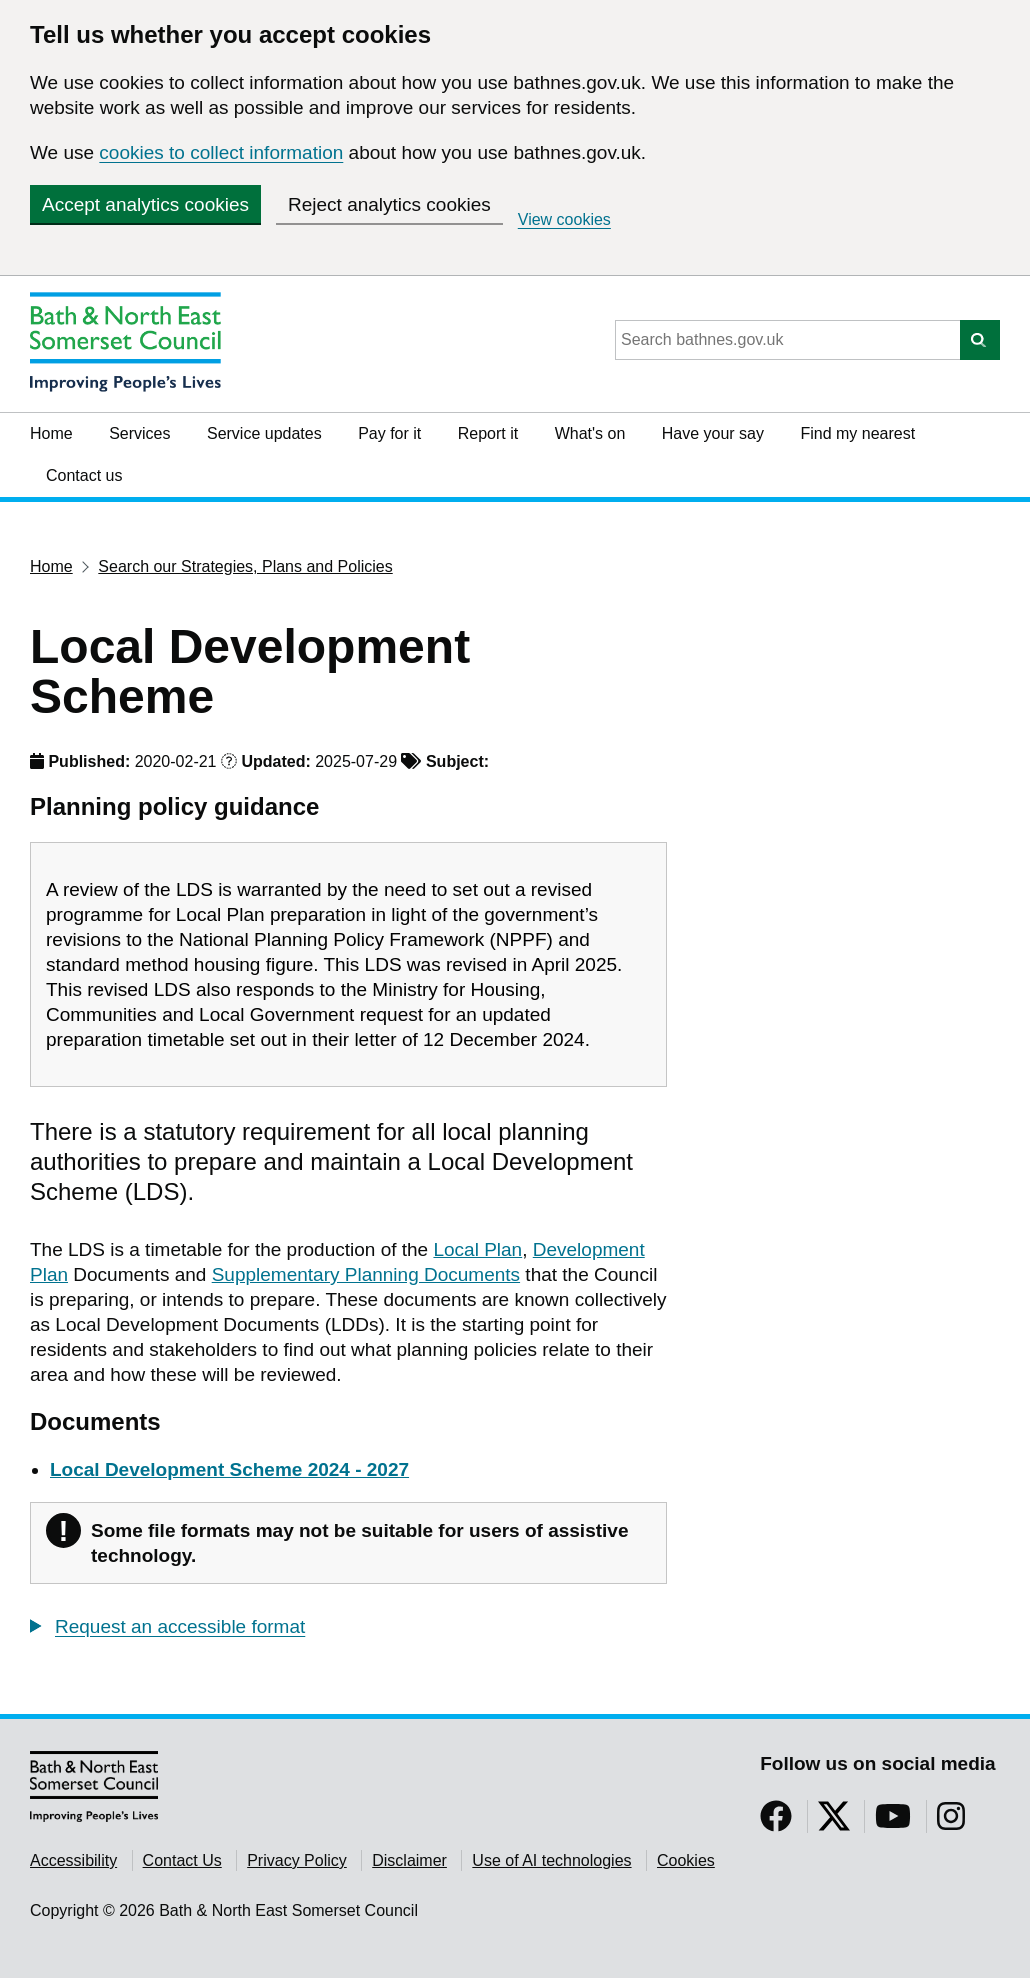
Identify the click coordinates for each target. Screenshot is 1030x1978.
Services (139, 433)
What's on (590, 433)
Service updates (264, 433)
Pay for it (389, 433)
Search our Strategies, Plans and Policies (245, 566)
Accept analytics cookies (145, 204)
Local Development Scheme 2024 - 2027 (229, 1469)
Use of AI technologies (551, 1860)
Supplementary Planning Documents (366, 1274)
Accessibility (73, 1860)
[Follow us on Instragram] (951, 1822)
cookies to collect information (221, 152)
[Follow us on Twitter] (834, 1822)
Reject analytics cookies (389, 204)
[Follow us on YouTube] (893, 1822)
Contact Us (182, 1860)
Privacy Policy (297, 1860)
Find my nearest (857, 433)
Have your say (713, 433)
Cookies (686, 1860)
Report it (488, 433)
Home (51, 433)
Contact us (84, 475)
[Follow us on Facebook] (776, 1822)
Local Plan (477, 1249)
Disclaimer (409, 1860)
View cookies (564, 219)
